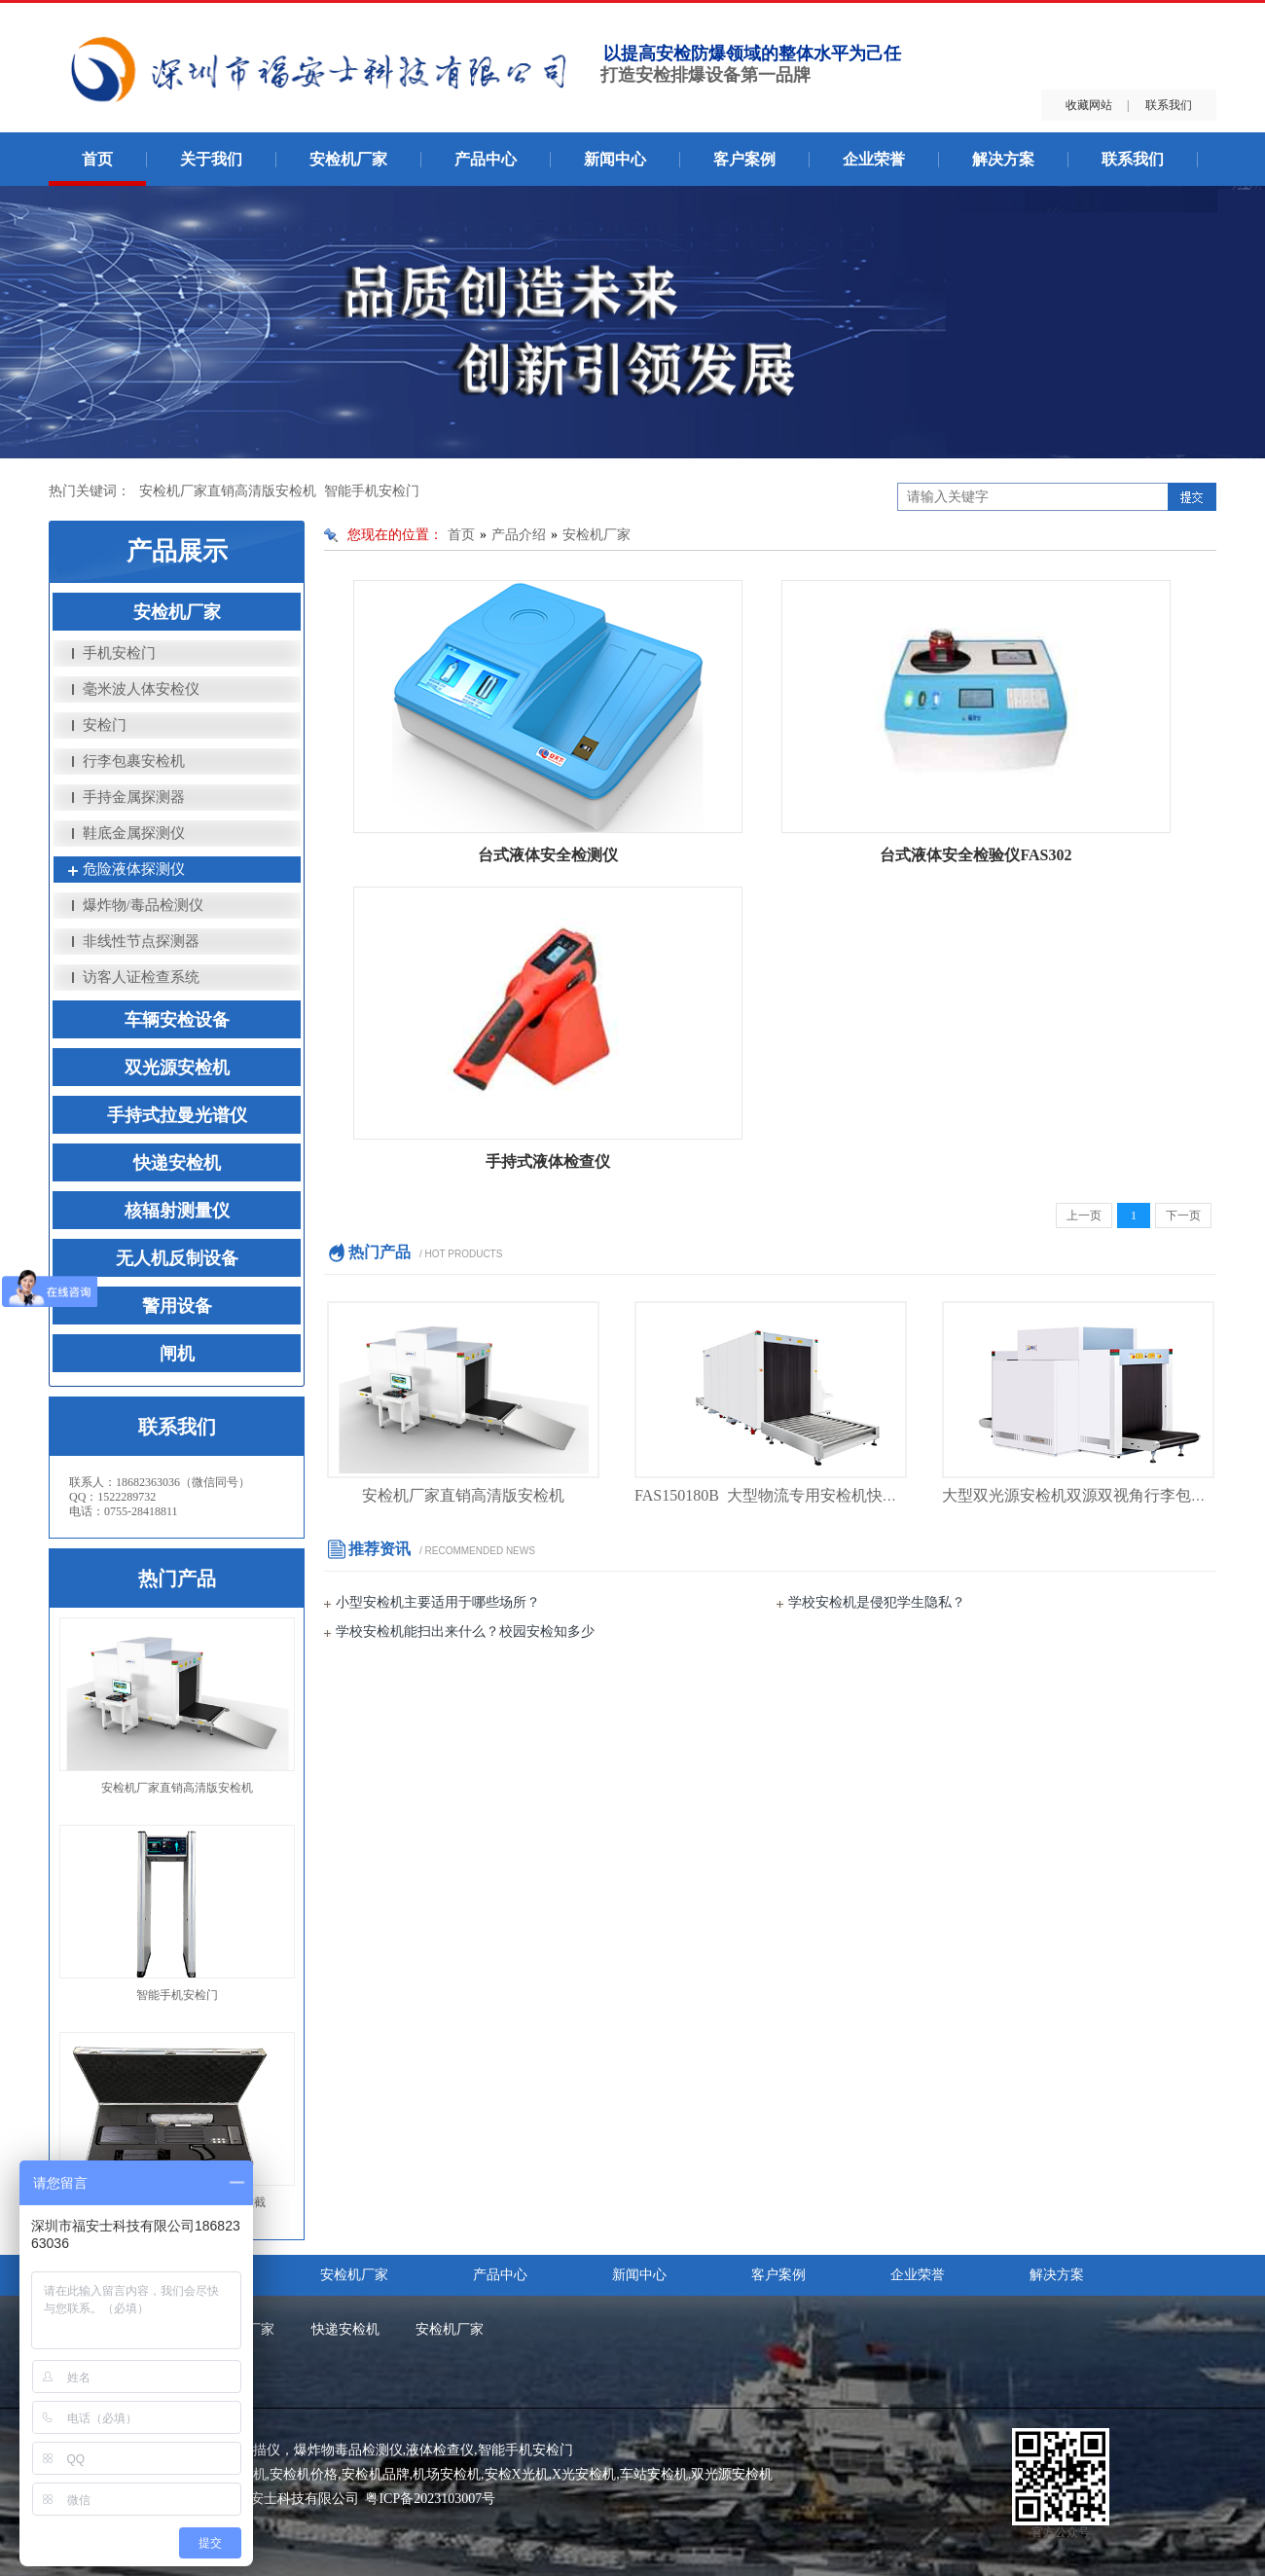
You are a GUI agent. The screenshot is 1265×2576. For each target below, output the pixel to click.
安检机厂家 (348, 159)
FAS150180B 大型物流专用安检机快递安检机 (789, 1495)
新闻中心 (615, 159)
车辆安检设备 (177, 1020)
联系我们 (1168, 105)
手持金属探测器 (134, 797)
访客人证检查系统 (141, 977)
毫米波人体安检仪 (141, 689)
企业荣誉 (874, 159)
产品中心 (485, 159)
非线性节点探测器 (141, 941)
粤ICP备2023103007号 (430, 2498)
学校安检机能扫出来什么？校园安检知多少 (465, 1631)
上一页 (1084, 1215)
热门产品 (177, 1578)
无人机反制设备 (177, 1258)
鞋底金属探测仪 (134, 833)
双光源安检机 (177, 1067)
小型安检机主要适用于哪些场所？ (438, 1602)
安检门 (104, 725)
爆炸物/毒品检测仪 (143, 905)
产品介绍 (518, 534)
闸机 (177, 1353)
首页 (97, 159)
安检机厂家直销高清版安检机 (227, 491)
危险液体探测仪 (134, 869)
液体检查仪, (442, 2450)
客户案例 (744, 159)
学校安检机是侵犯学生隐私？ (876, 1602)
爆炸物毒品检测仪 (348, 2450)
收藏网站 (1089, 105)
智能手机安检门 (371, 491)
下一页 (1183, 1215)
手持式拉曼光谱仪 (177, 1115)
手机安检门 (119, 653)
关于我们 (211, 159)
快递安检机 (177, 1163)
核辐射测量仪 (177, 1210)
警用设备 (177, 1306)
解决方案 (1003, 159)
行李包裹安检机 (134, 761)
